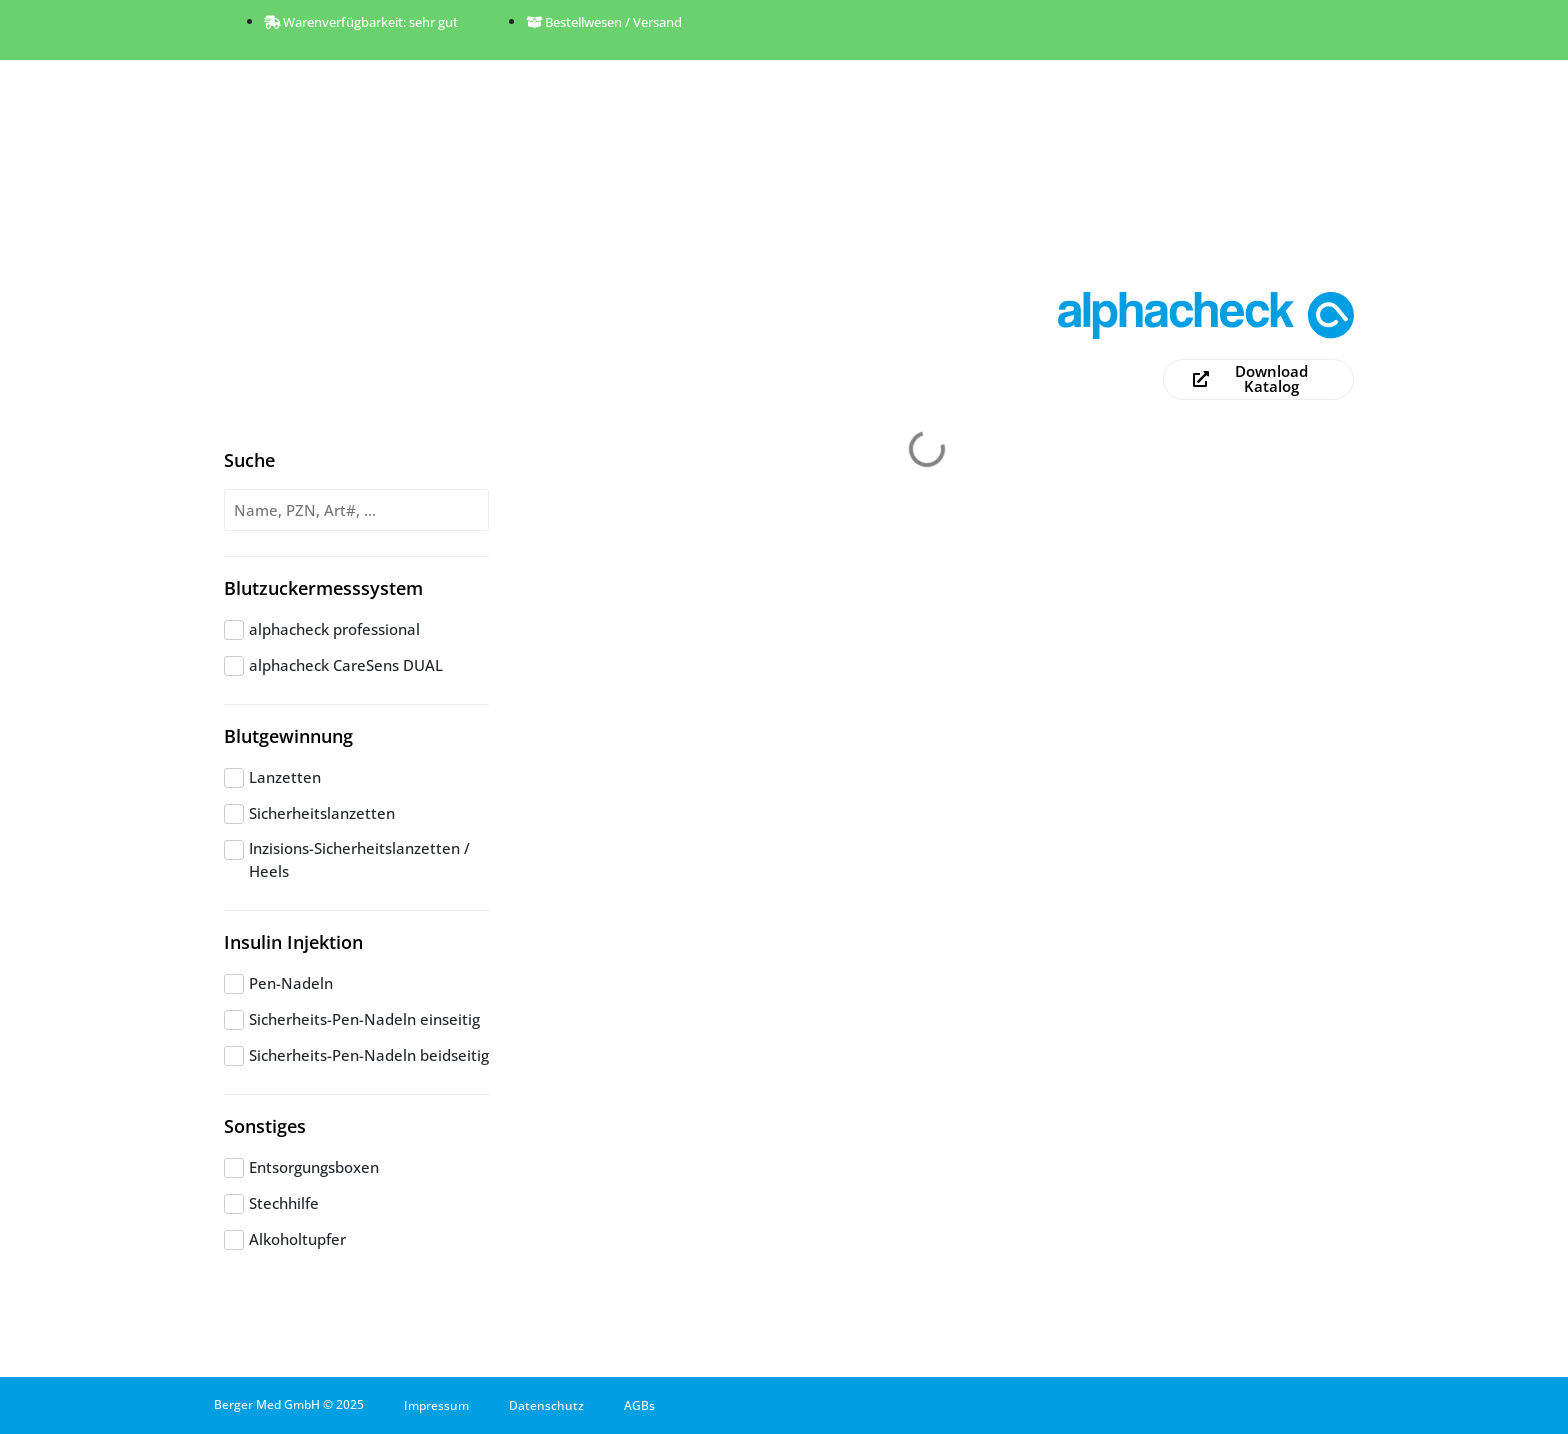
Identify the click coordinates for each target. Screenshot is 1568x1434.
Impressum (436, 1405)
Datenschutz (546, 1405)
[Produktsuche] (356, 510)
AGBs (639, 1405)
